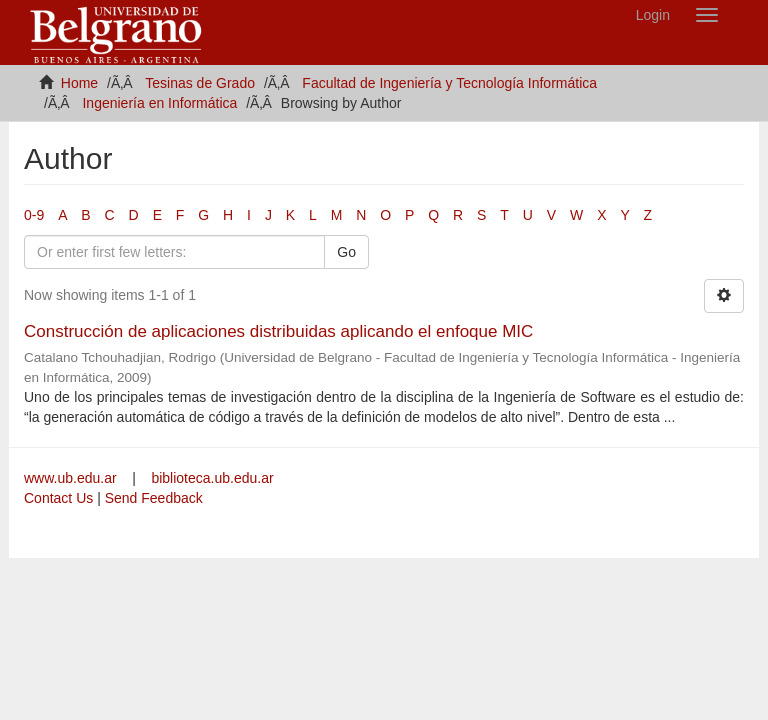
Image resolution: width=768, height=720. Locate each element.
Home (79, 83)
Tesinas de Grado (200, 83)
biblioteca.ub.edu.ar (212, 478)
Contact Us (58, 498)
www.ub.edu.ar (72, 478)
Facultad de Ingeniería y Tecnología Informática (449, 83)
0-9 (34, 215)
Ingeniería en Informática (159, 103)
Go (346, 252)
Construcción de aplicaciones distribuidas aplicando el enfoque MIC (278, 331)
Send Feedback (154, 498)
